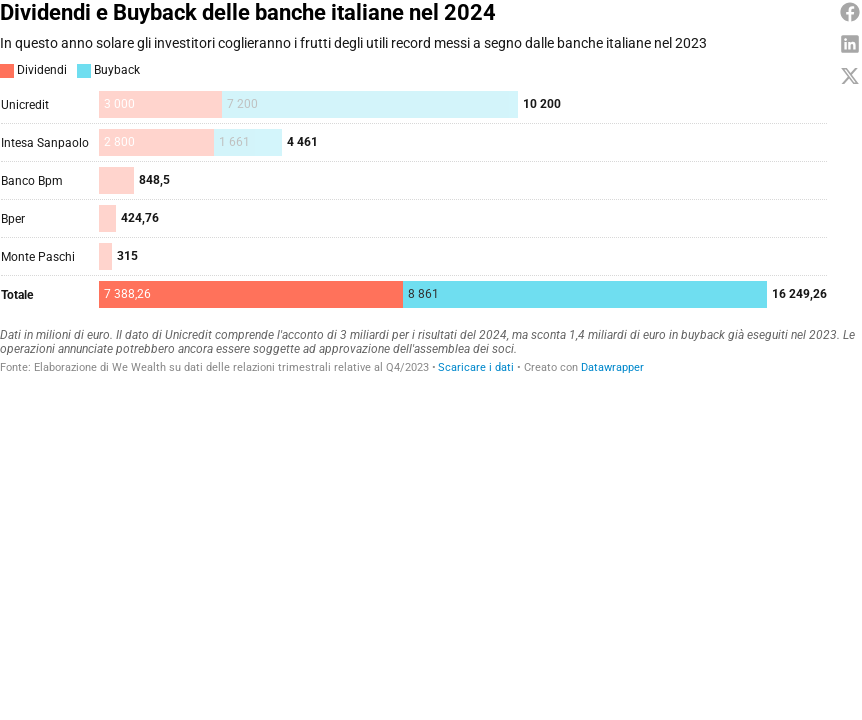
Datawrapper (612, 367)
